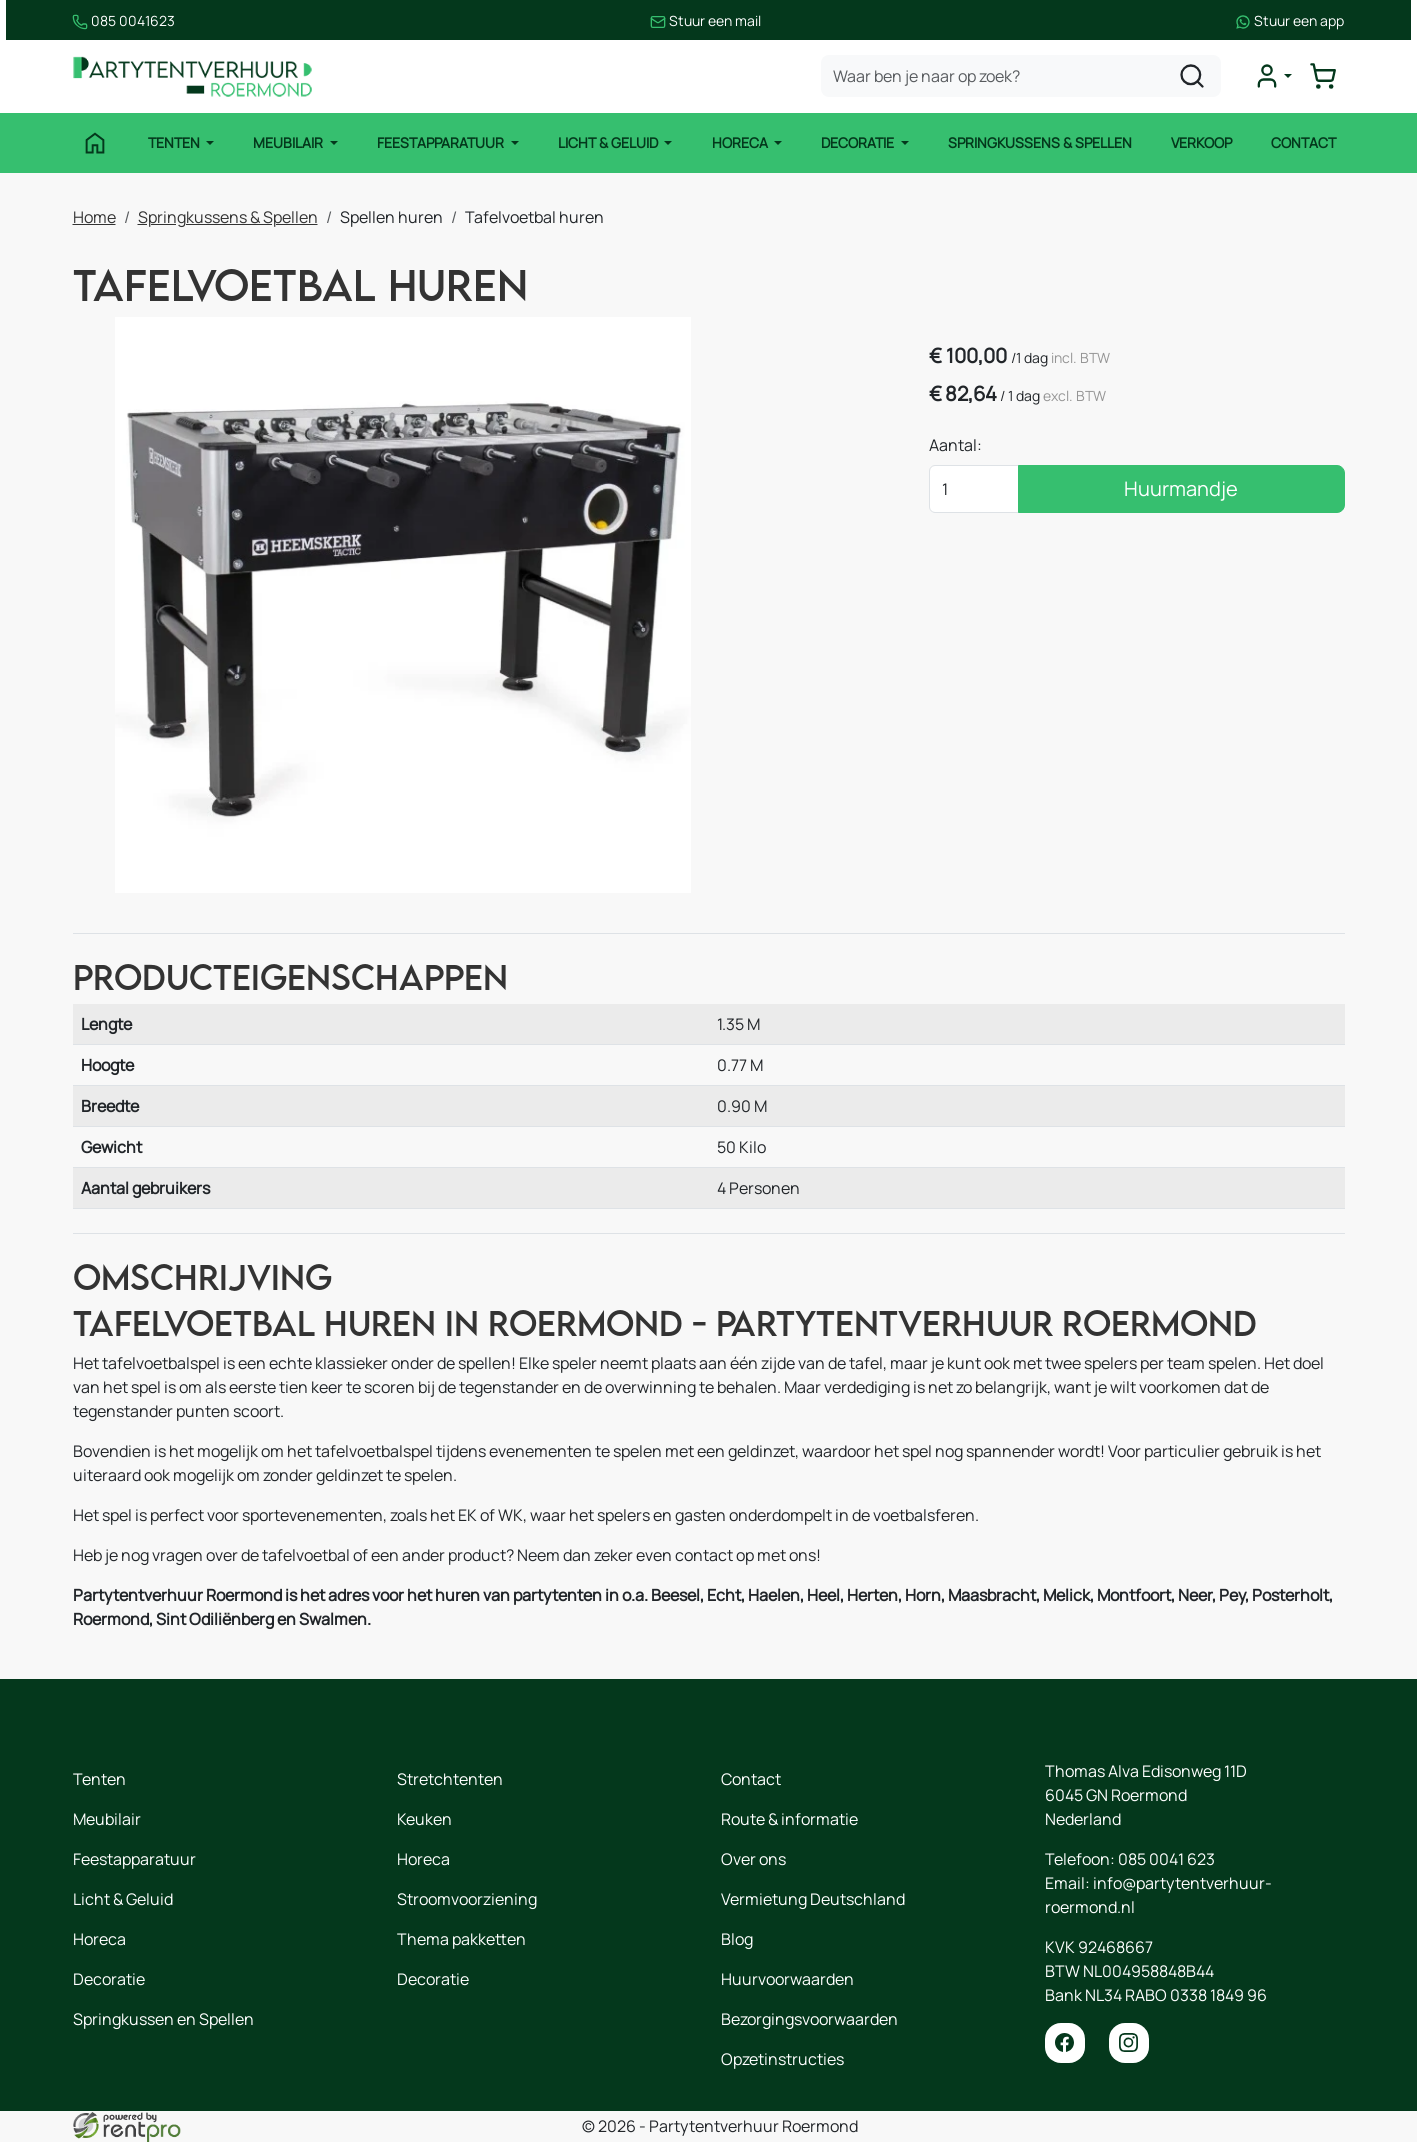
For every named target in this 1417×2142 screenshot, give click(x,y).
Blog (737, 1939)
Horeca (741, 142)
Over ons (753, 1859)
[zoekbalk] (1021, 76)
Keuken (424, 1819)
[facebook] (1065, 2043)
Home (94, 217)
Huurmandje (1185, 488)
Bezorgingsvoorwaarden (809, 2019)
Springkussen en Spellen (163, 2019)
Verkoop (1201, 142)
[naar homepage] (193, 76)
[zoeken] (1192, 76)
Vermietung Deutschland (813, 1899)
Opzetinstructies (782, 2059)
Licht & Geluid (609, 142)
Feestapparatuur (442, 142)
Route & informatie (789, 1819)
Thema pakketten (461, 1939)
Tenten (175, 142)
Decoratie (859, 142)
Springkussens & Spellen (1040, 142)
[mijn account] (1273, 76)
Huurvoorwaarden (787, 1979)
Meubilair (289, 142)
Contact (1303, 142)
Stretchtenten (450, 1779)
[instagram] (1129, 2043)
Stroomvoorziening (467, 1899)
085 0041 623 (1166, 1859)
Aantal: (963, 445)
